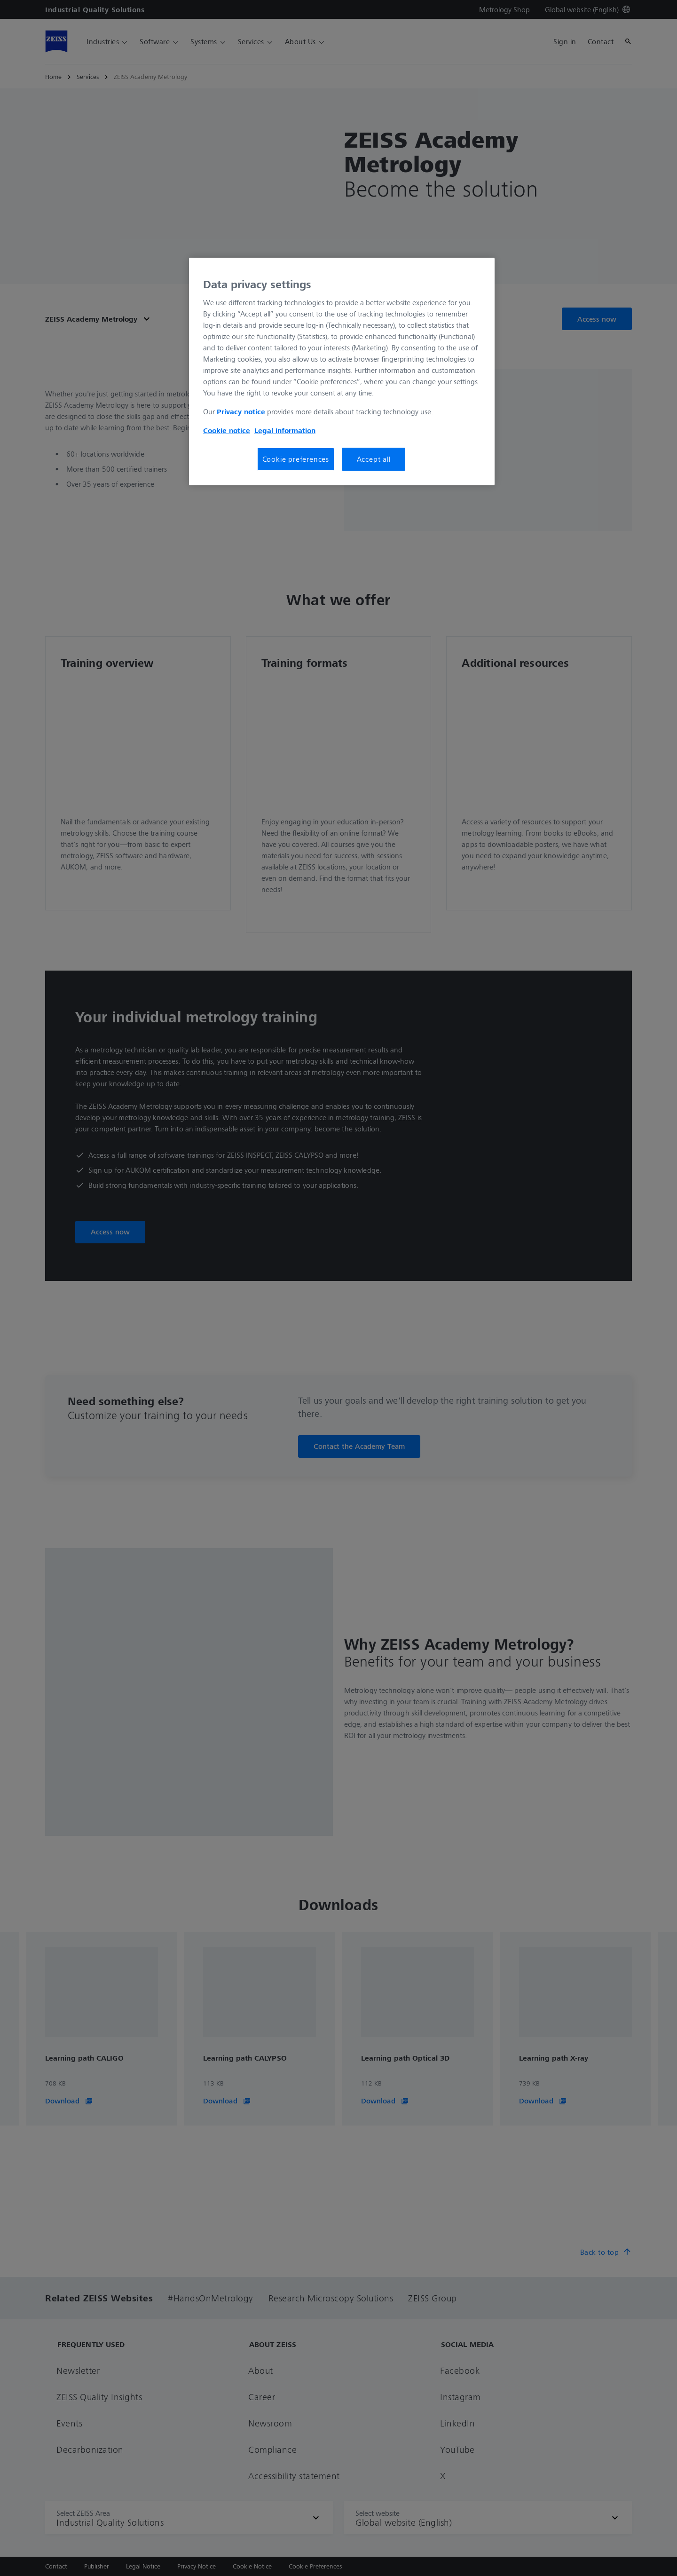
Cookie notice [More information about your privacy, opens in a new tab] (226, 430)
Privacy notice (241, 411)
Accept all (374, 459)
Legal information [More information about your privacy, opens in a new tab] (284, 430)
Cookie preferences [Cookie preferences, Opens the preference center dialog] (295, 459)
